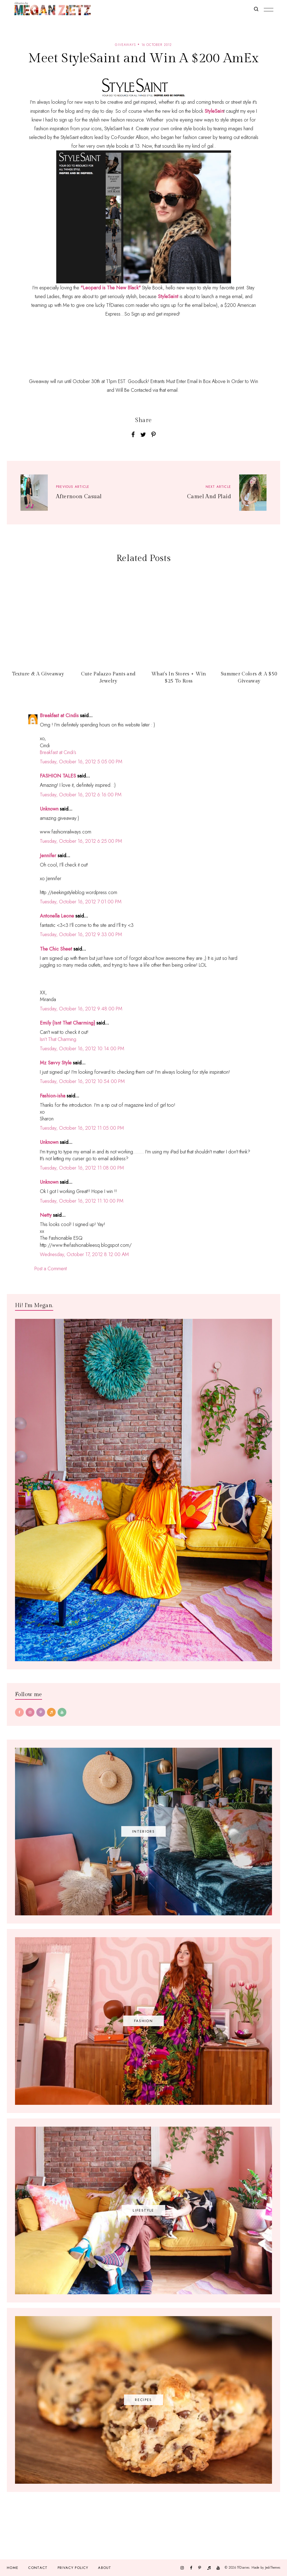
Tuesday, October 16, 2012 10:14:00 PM (82, 1048)
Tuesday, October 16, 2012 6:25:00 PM (81, 841)
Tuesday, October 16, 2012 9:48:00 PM (81, 1008)
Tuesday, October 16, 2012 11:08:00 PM (82, 1167)
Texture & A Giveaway (38, 674)
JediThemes (272, 2567)
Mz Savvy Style (56, 1062)
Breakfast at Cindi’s (58, 752)
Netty (46, 1215)
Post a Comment (50, 1268)
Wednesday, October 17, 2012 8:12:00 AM (84, 1254)
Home (12, 2567)
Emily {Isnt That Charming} (67, 1022)
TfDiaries (243, 2567)
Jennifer (48, 855)
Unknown (49, 808)
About (104, 2567)
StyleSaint (168, 296)
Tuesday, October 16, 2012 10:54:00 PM (82, 1081)
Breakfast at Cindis (59, 715)
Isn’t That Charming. (59, 1039)
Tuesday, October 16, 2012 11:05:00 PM (82, 1128)
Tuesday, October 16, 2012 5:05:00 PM (81, 761)
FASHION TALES (58, 775)
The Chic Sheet (56, 948)
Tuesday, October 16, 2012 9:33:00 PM (81, 934)
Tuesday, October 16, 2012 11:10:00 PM (81, 1200)
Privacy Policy (73, 2567)
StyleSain (214, 111)
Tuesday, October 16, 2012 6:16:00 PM (81, 794)
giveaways (125, 44)
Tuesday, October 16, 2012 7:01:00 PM (81, 901)
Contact (38, 2567)
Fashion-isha (52, 1095)
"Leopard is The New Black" (111, 287)
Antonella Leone (57, 915)
